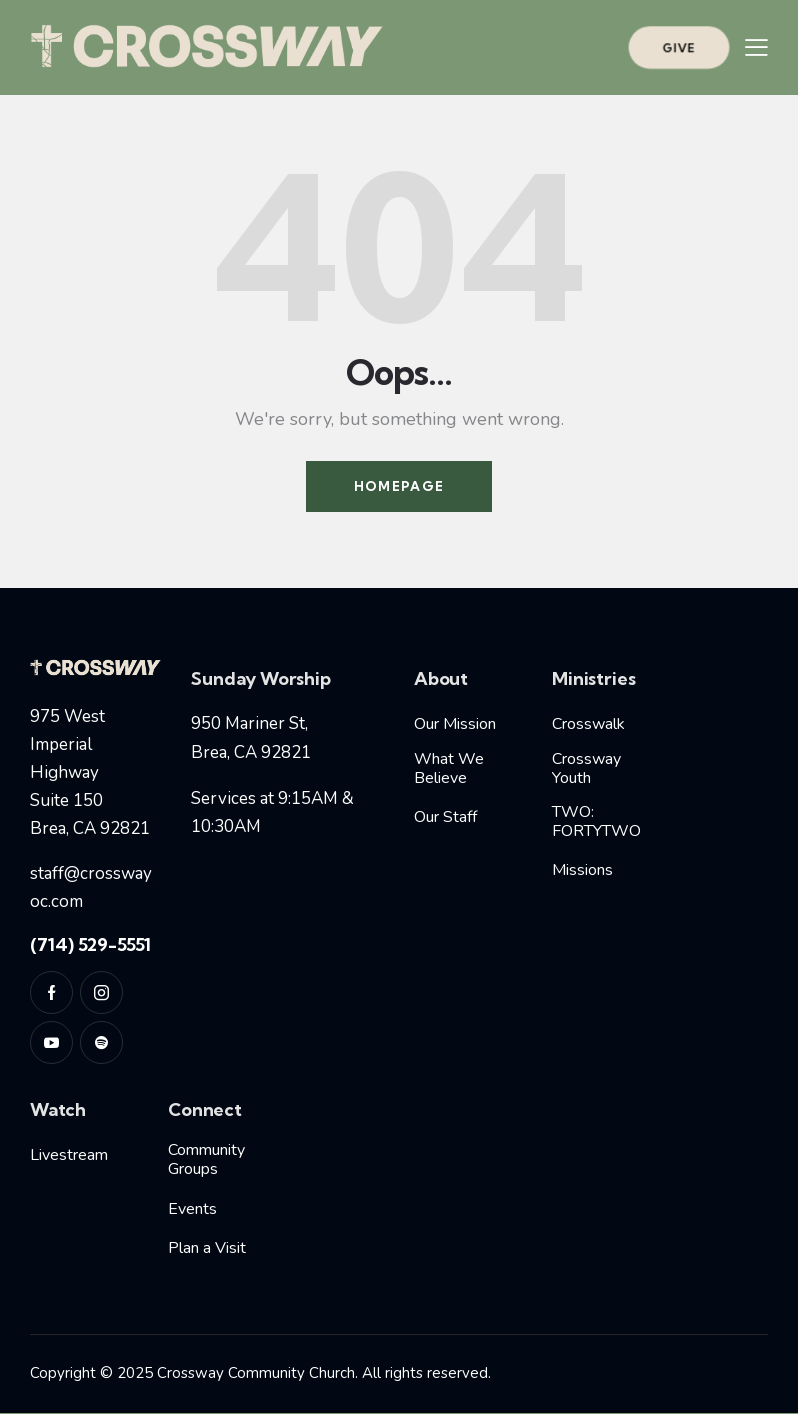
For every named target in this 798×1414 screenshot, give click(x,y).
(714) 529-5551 (90, 944)
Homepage (399, 486)
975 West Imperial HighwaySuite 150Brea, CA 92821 (90, 773)
